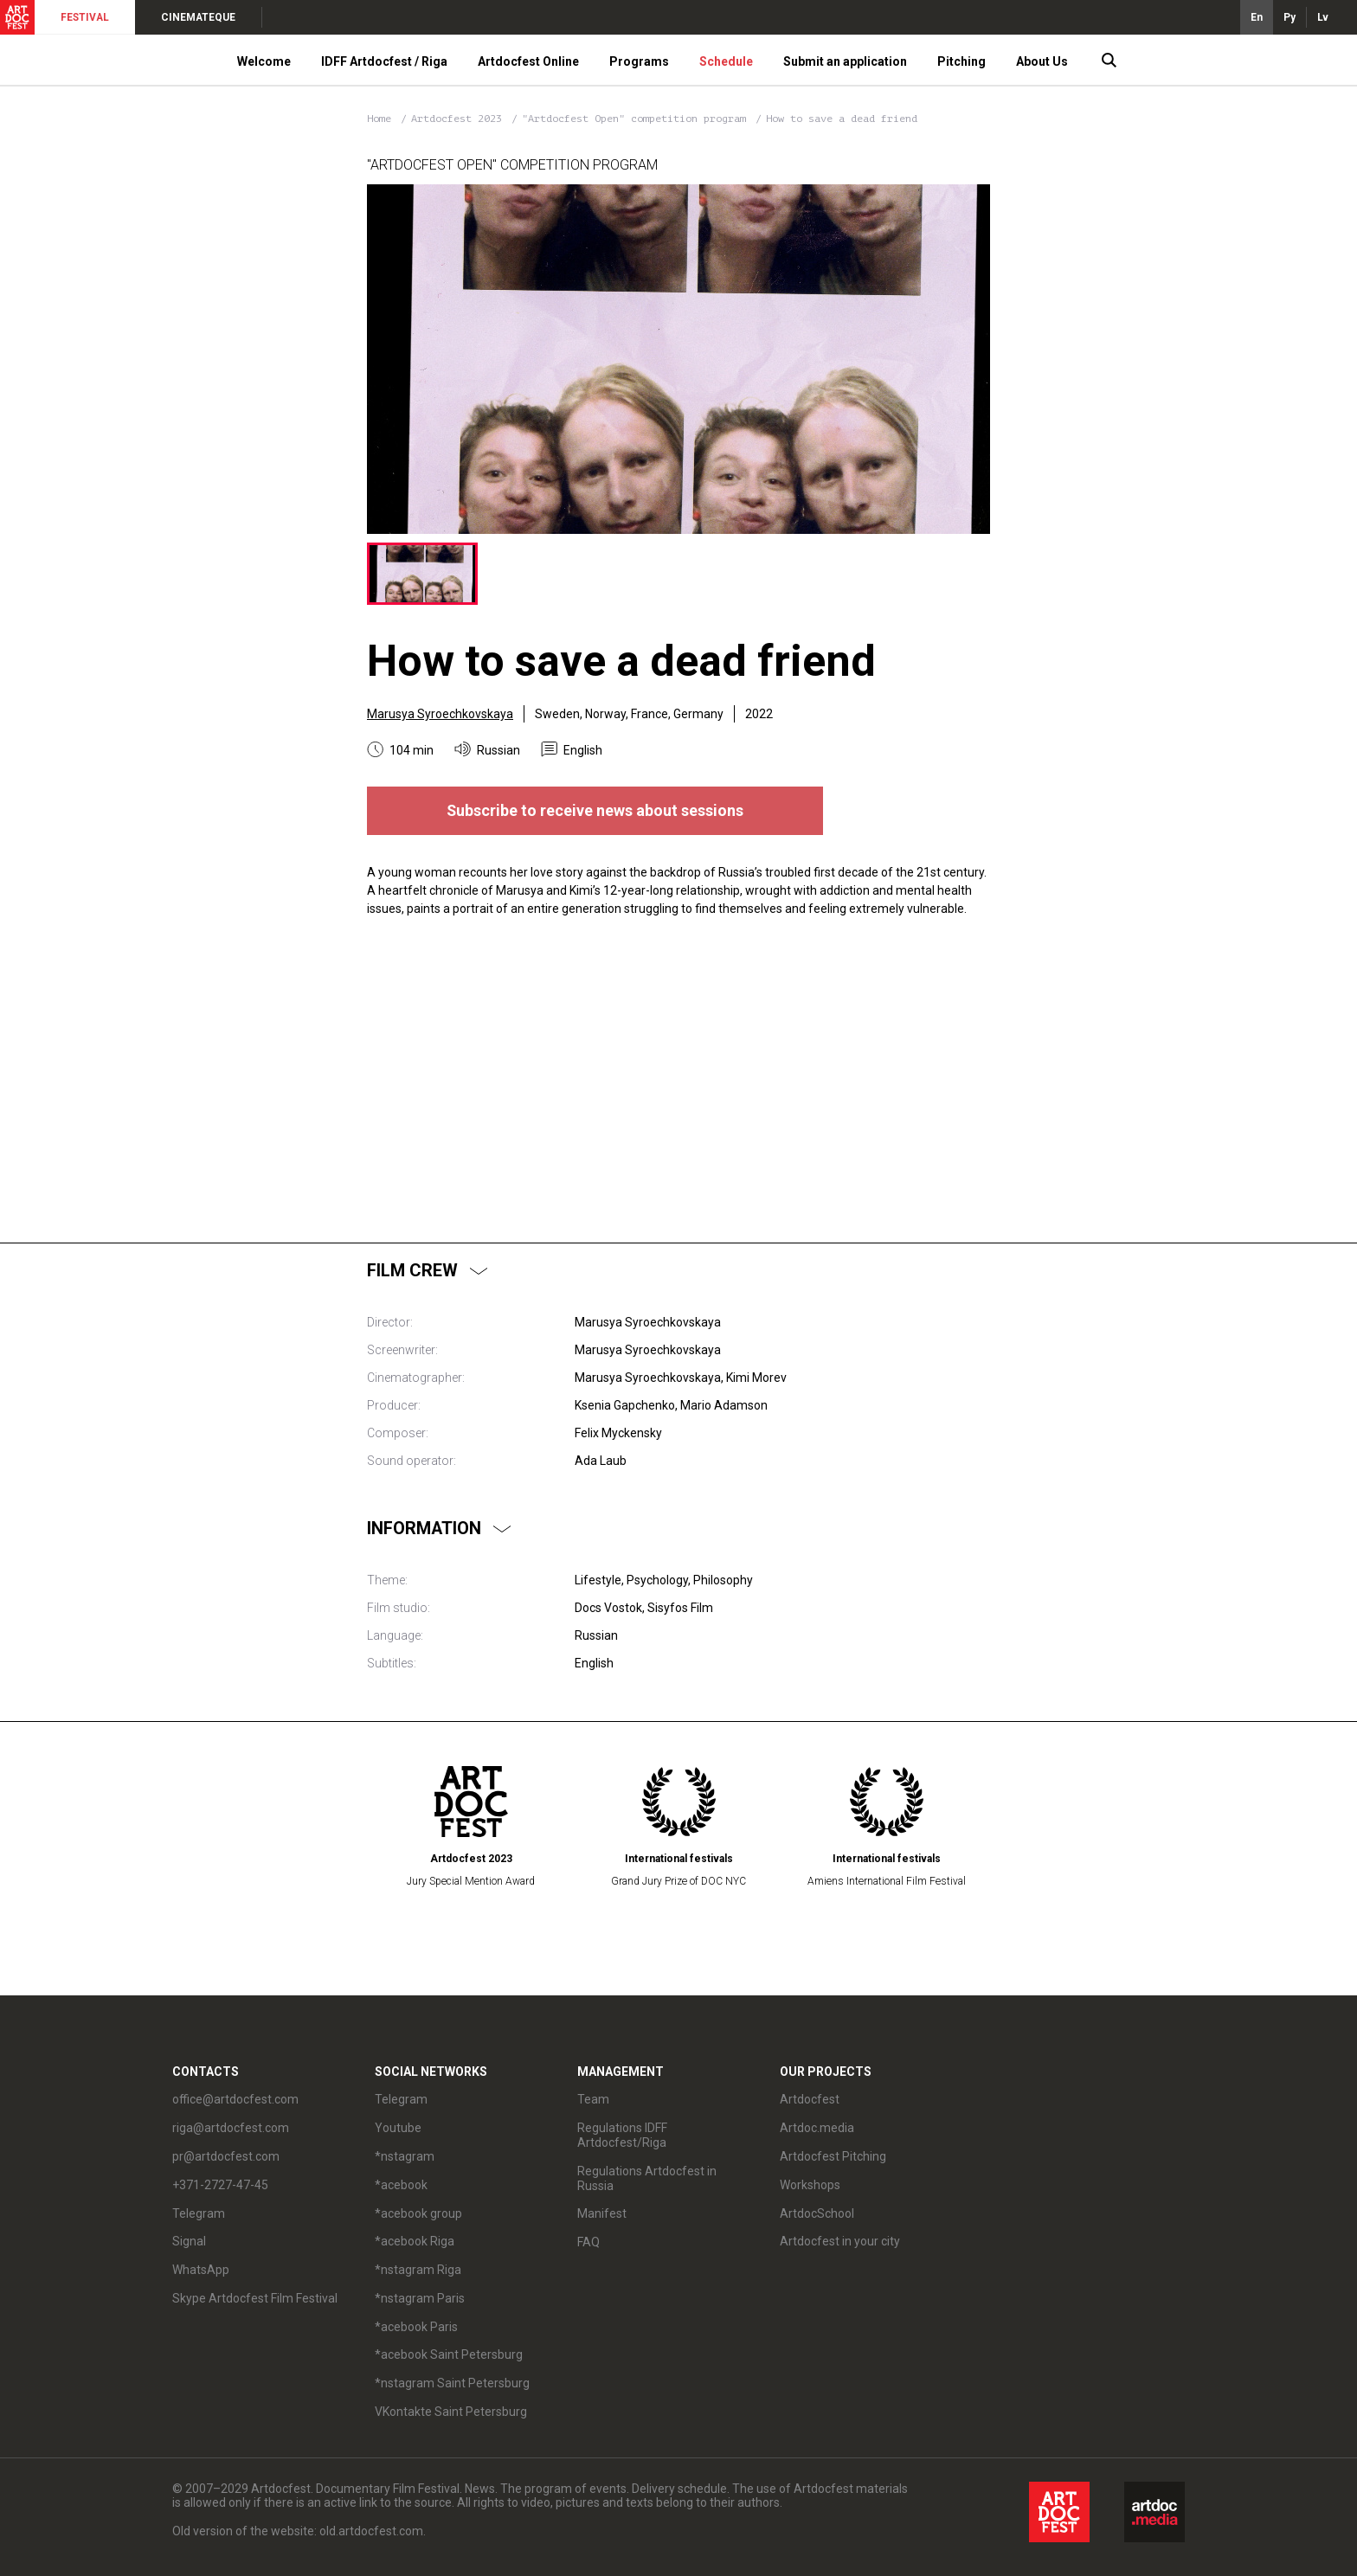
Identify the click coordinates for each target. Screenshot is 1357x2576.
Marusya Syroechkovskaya (440, 714)
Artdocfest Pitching (833, 2156)
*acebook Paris (416, 2327)
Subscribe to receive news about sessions (595, 810)
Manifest (602, 2213)
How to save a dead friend (841, 118)
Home (379, 118)
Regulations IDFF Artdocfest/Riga (622, 2135)
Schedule (726, 61)
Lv (1322, 17)
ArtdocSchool (817, 2213)
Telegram (198, 2213)
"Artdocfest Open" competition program (637, 118)
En (1257, 17)
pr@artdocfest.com (226, 2156)
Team (593, 2099)
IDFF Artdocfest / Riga (384, 61)
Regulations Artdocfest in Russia (647, 2178)
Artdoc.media (817, 2128)
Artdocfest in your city (840, 2241)
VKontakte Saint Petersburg (451, 2412)
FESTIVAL (85, 17)
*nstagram (404, 2156)
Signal (189, 2241)
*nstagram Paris (420, 2298)
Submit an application (845, 61)
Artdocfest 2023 (459, 118)
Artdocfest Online (528, 61)
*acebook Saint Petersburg (449, 2354)
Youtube (398, 2128)
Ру (1289, 17)
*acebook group (418, 2213)
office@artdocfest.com (235, 2099)
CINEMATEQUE (198, 17)
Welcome (264, 61)
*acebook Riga (414, 2241)
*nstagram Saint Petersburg (452, 2383)
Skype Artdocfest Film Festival (255, 2298)
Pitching (961, 61)
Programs (639, 61)
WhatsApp (200, 2270)
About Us (1042, 61)
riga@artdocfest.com (230, 2128)
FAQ (588, 2242)
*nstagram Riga (418, 2270)
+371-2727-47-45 (220, 2185)
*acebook (401, 2185)
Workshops (810, 2185)
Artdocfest (809, 2099)
